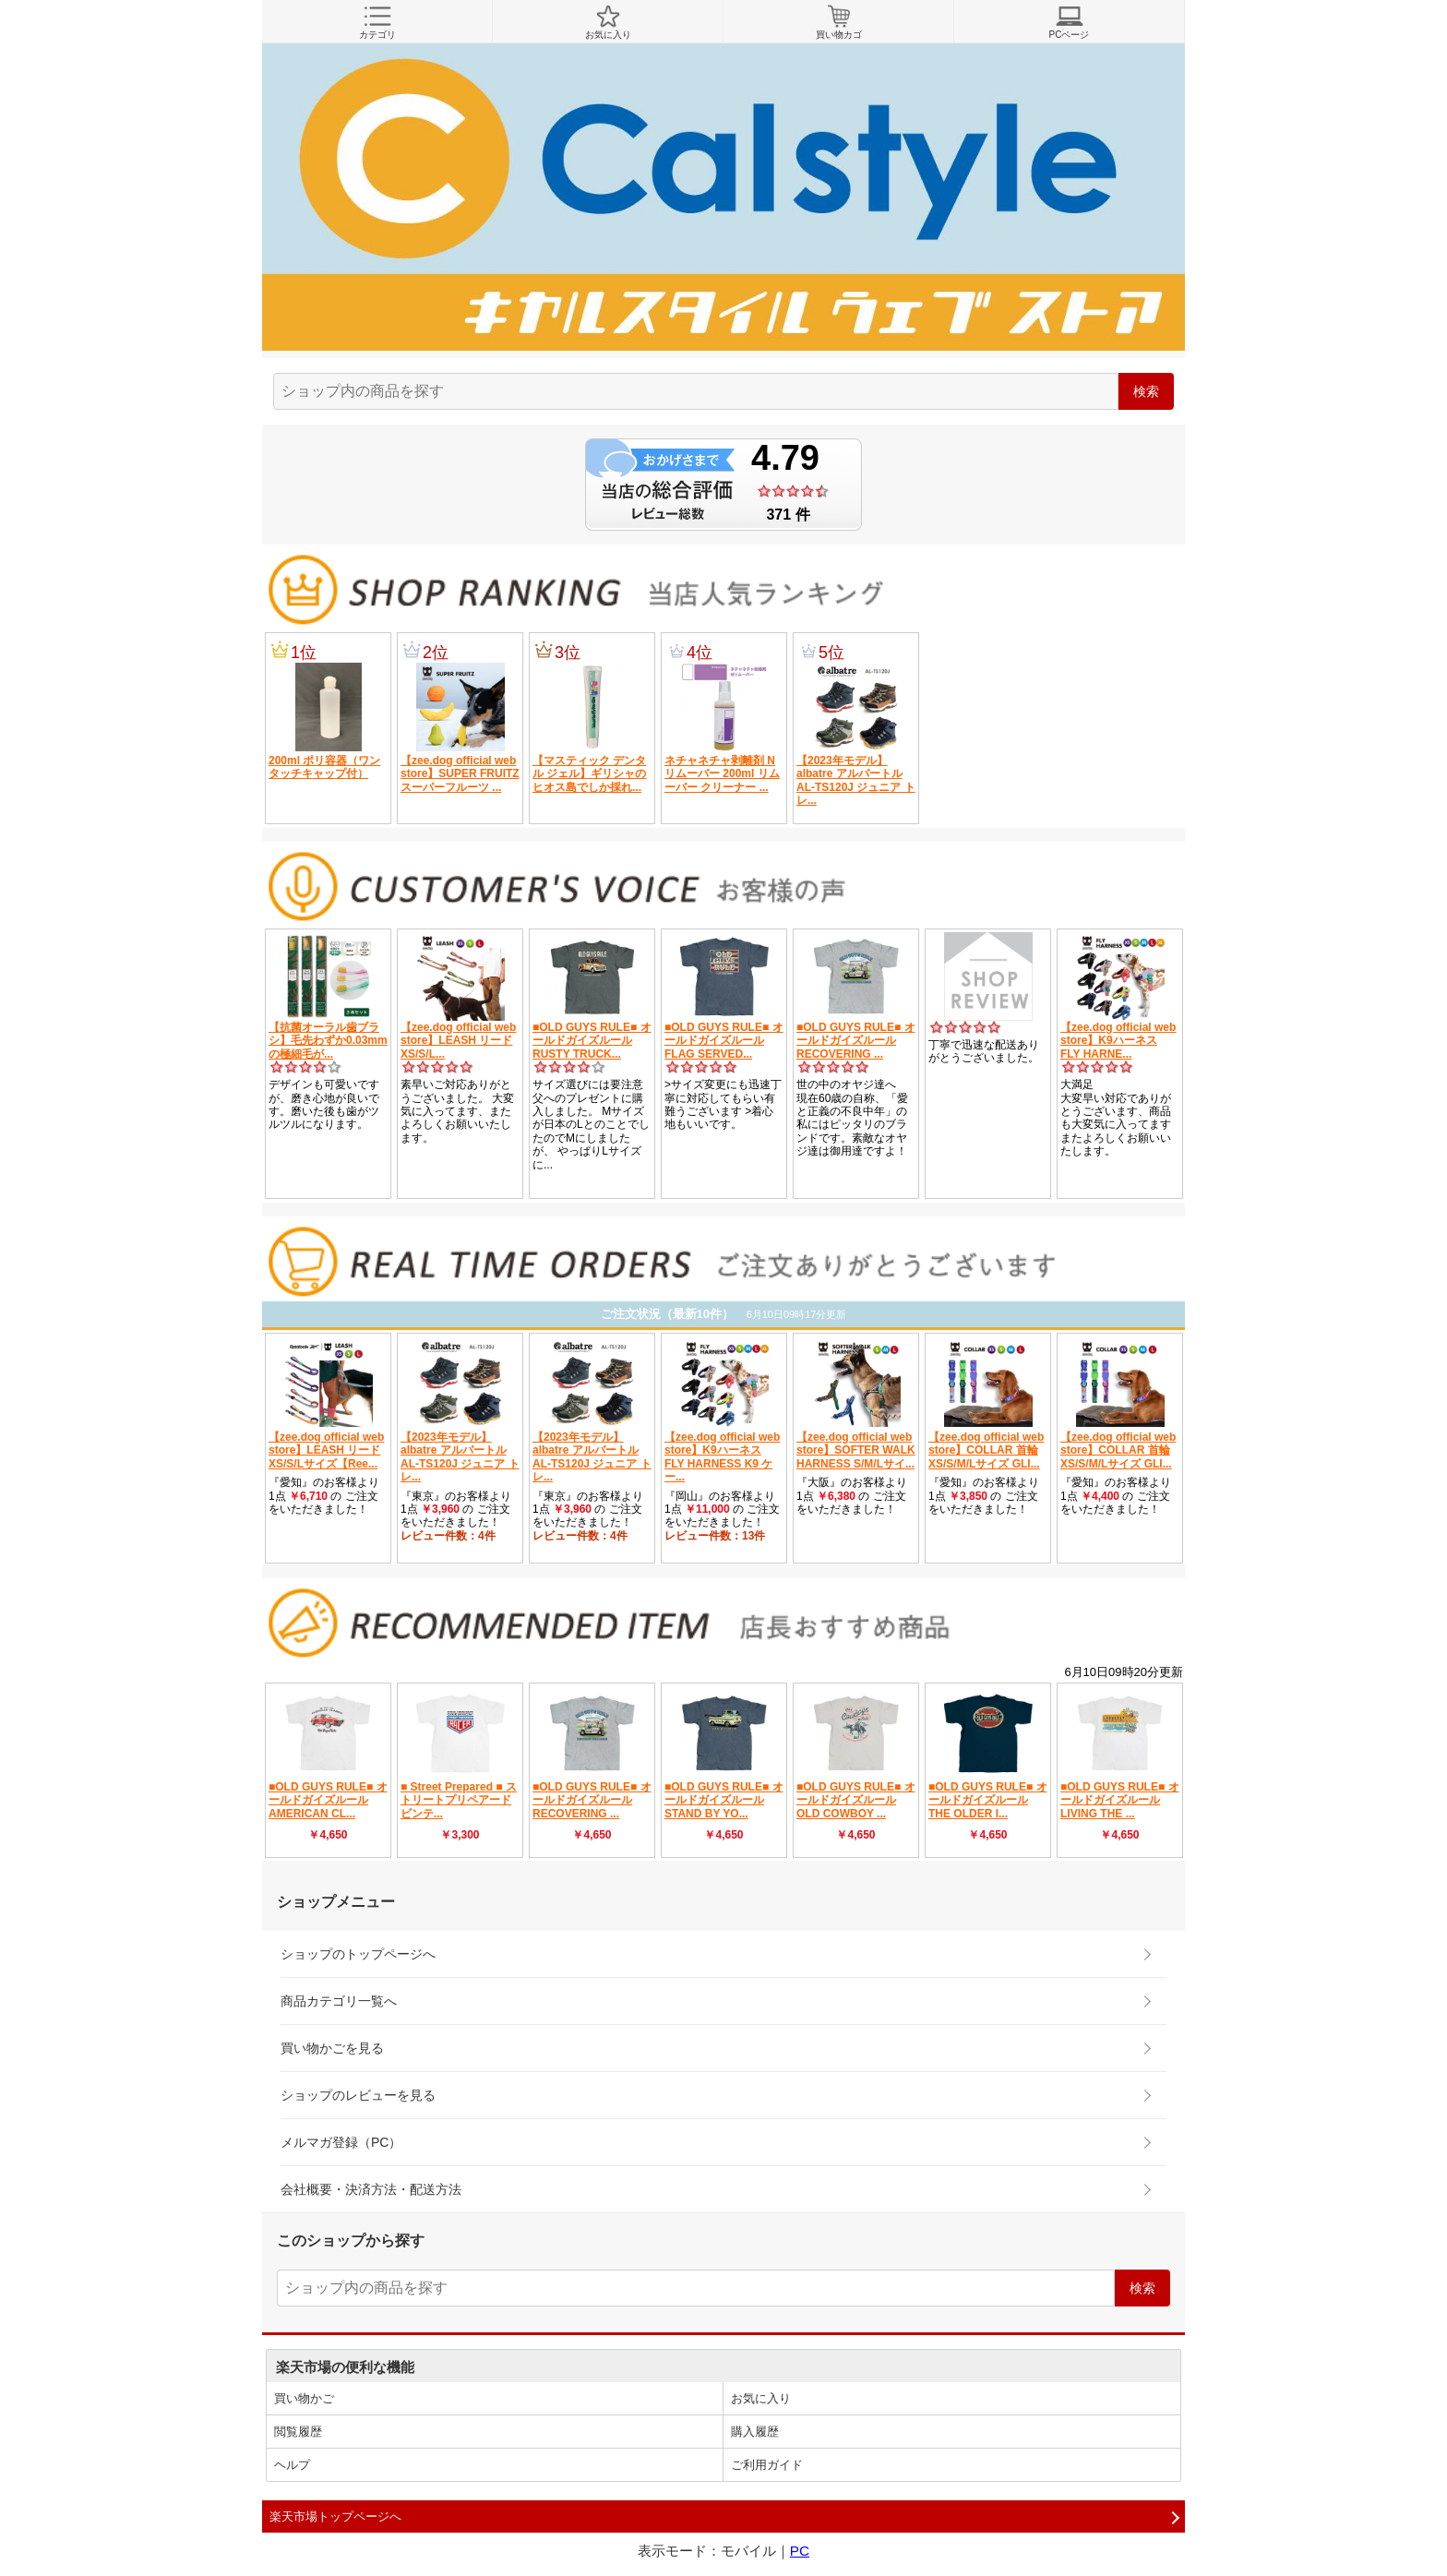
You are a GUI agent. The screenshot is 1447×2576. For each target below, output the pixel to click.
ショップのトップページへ (358, 1954)
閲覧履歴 (298, 2431)
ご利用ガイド (767, 2465)
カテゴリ (377, 22)
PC (799, 2550)
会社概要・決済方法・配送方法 (371, 2189)
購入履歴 (755, 2431)
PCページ (1069, 22)
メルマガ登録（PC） (341, 2142)
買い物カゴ (838, 22)
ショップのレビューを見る (358, 2095)
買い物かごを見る (332, 2048)
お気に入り (608, 22)
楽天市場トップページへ (335, 2516)
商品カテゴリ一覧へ (339, 2001)
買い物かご (304, 2398)
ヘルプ (292, 2465)
